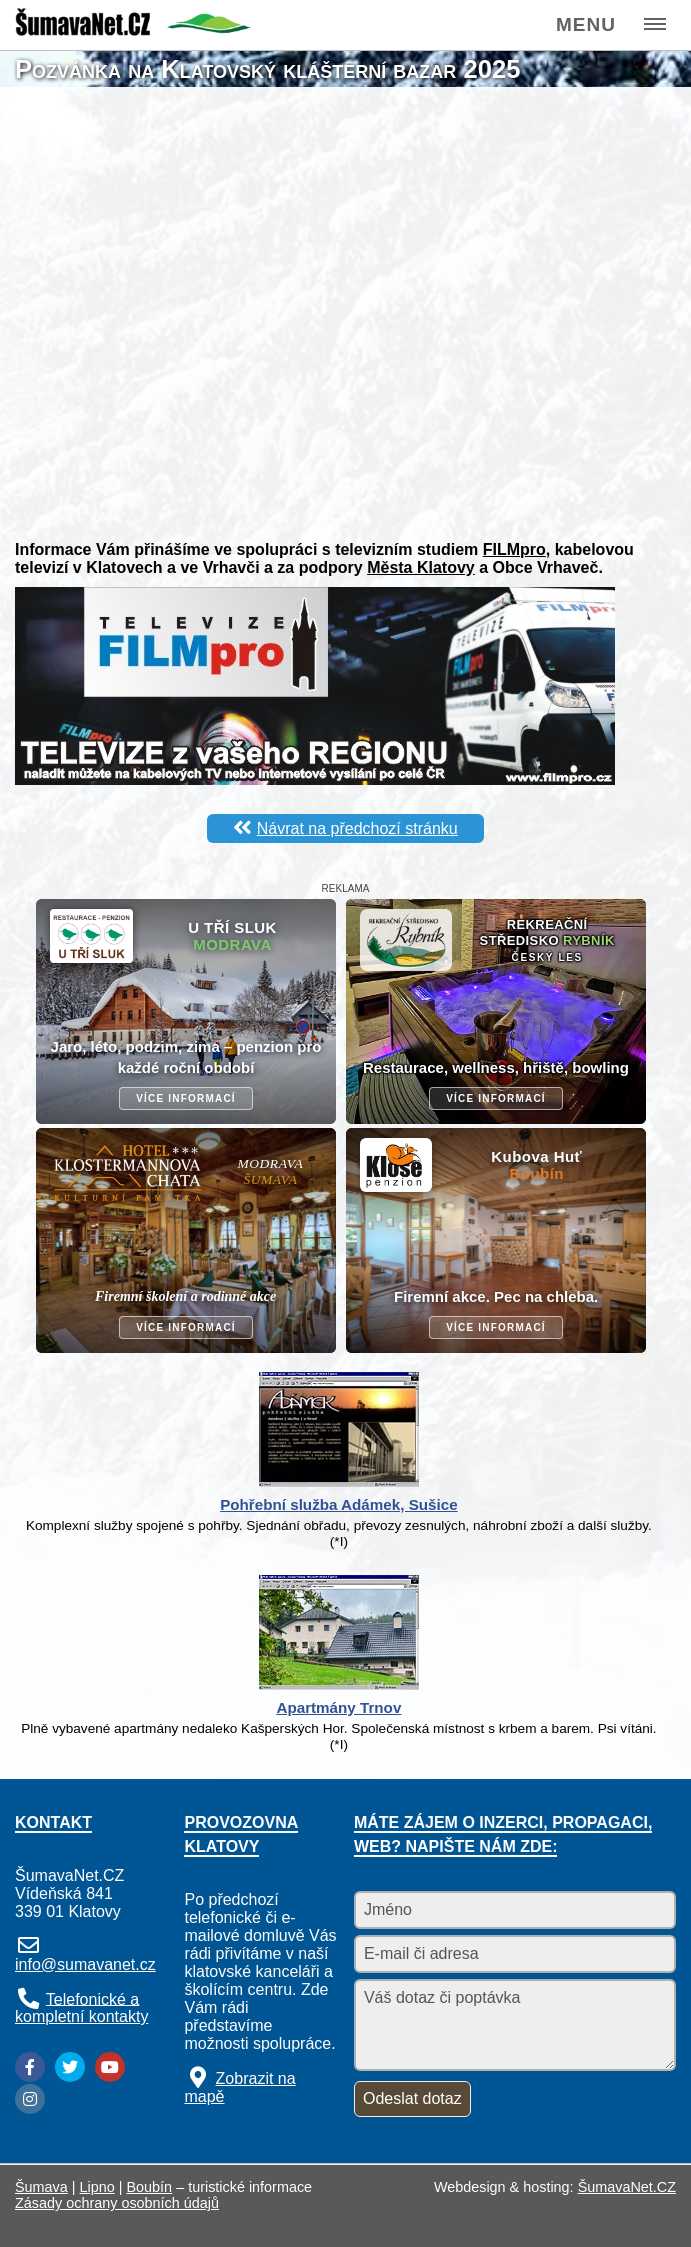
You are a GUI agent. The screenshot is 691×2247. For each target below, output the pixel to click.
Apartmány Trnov (338, 1707)
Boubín (150, 2187)
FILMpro (514, 549)
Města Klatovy (421, 567)
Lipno (97, 2187)
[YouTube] (110, 2067)
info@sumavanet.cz (85, 1964)
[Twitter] (70, 2067)
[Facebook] (30, 2067)
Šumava (41, 2187)
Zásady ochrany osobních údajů (117, 2203)
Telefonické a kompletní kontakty (81, 2007)
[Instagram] (30, 2099)
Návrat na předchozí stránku (357, 828)
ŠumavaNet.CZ (627, 2187)
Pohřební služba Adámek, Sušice (338, 1504)
